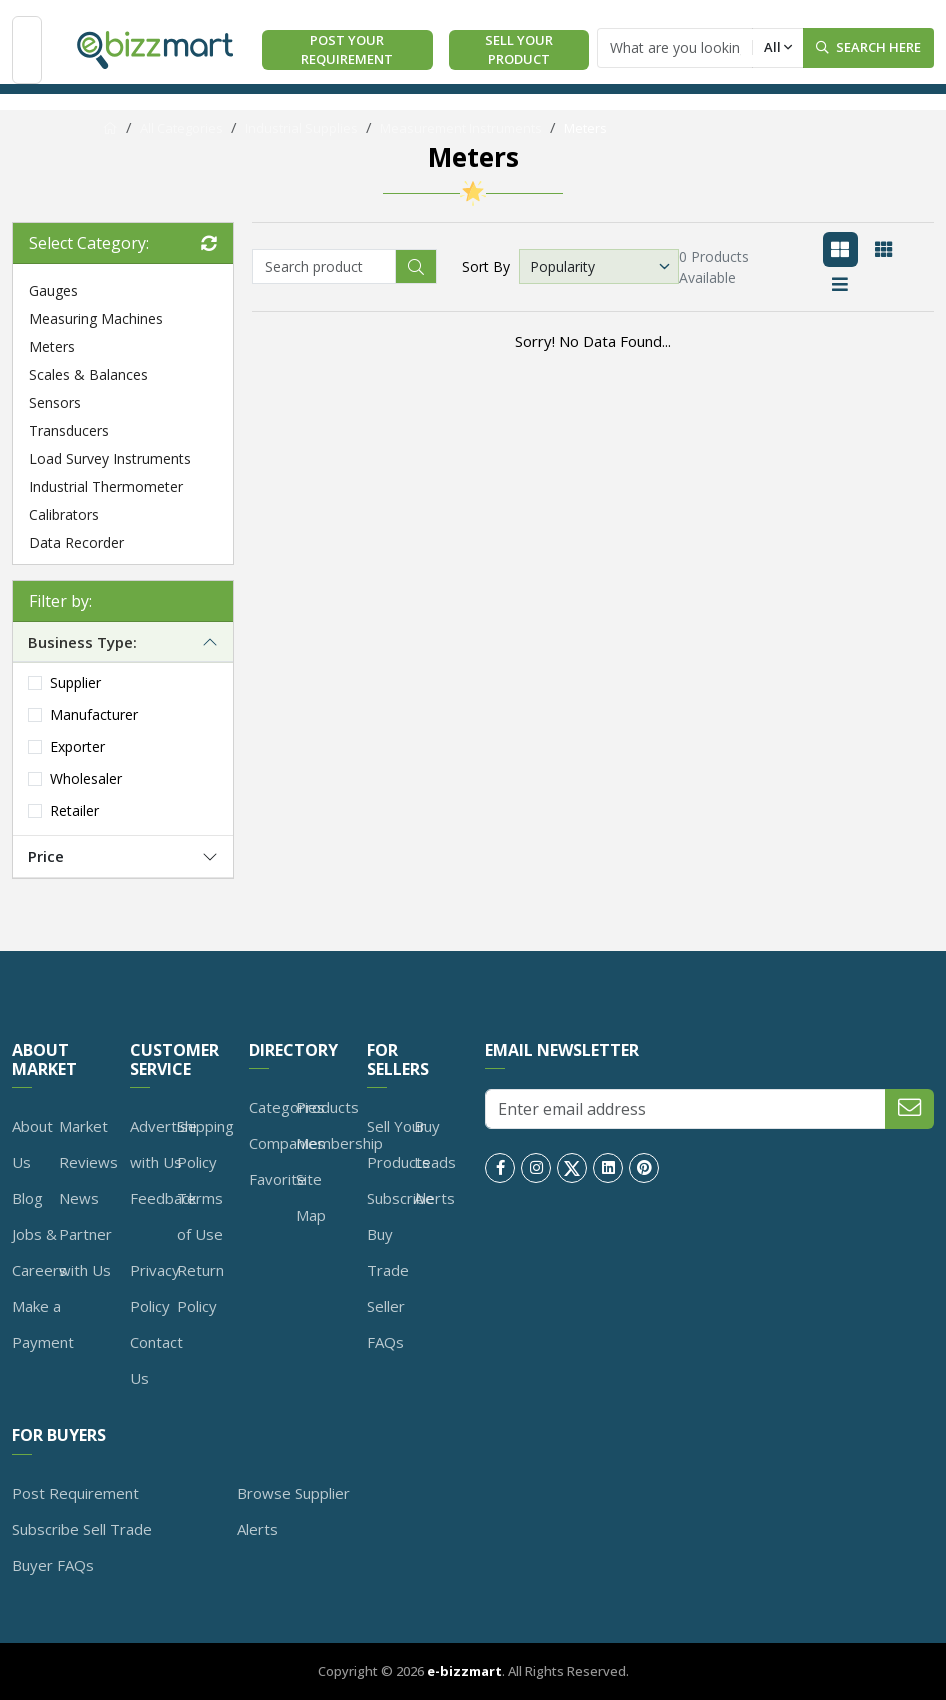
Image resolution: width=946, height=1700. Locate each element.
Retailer (74, 810)
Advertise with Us (163, 1144)
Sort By (486, 266)
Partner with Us (85, 1252)
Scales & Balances (88, 374)
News (79, 1198)
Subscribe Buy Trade (400, 1234)
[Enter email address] (685, 1109)
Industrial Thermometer (106, 486)
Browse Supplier (293, 1493)
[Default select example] (599, 266)
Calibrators (64, 514)
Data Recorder (76, 542)
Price (46, 856)
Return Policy (200, 1288)
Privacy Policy (155, 1288)
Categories (287, 1107)
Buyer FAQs (53, 1565)
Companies (287, 1143)
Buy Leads (435, 1144)
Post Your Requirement (347, 50)
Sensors (55, 402)
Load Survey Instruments (110, 458)
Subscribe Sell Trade (82, 1529)
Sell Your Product (519, 50)
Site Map (311, 1197)
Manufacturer (94, 714)
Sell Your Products (398, 1144)
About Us (32, 1144)
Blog (27, 1198)
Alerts (434, 1198)
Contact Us (156, 1360)
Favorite (277, 1179)
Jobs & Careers (39, 1252)
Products (327, 1107)
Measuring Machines (96, 318)
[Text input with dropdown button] (675, 48)
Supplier (75, 682)
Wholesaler (86, 778)
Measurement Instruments (461, 128)
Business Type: (82, 642)
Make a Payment (43, 1324)
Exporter (77, 746)
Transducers (69, 430)
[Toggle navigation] (27, 49)
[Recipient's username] (324, 266)
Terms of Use (200, 1216)
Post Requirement (75, 1493)
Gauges (53, 290)
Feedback (163, 1198)
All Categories (181, 128)
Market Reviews (88, 1144)
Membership (339, 1143)
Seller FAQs (386, 1324)
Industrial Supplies (301, 128)
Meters (585, 128)
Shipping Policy (205, 1144)
